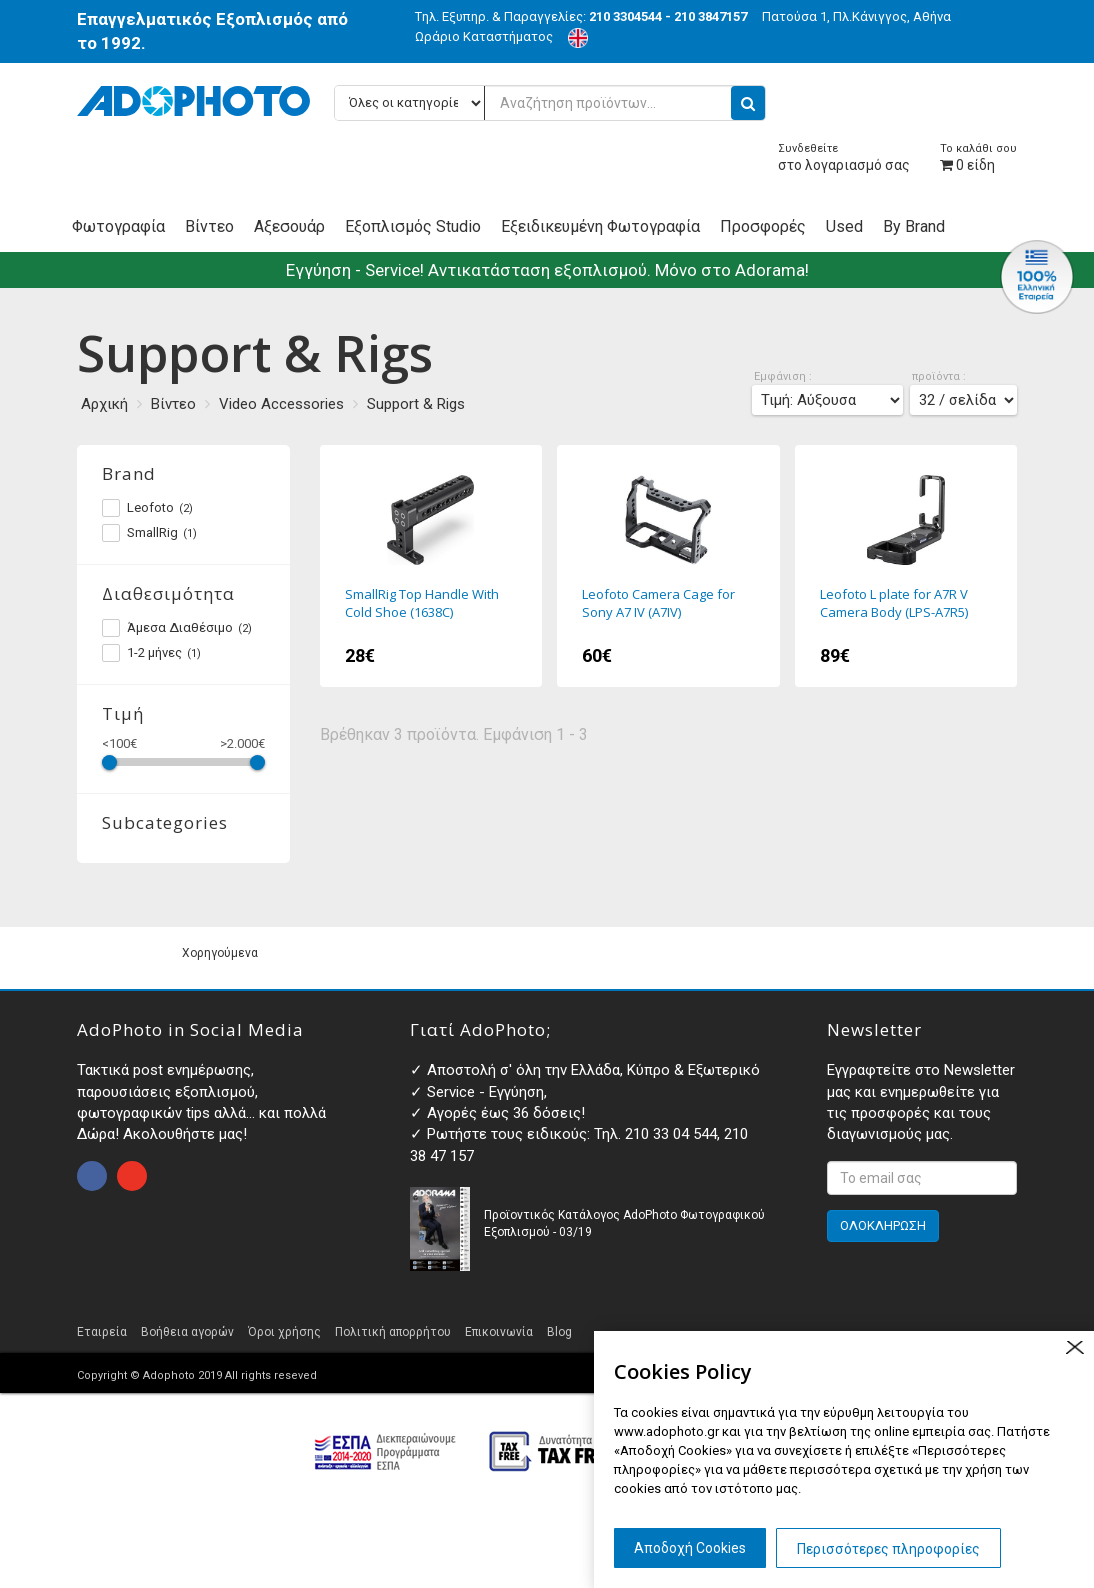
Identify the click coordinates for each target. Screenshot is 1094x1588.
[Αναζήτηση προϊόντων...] (550, 103)
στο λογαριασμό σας (844, 157)
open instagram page (132, 1176)
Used (844, 226)
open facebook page (92, 1176)
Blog (559, 1332)
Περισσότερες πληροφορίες (888, 1549)
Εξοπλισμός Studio (413, 226)
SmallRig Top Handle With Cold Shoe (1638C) (431, 566)
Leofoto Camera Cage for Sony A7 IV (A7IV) (668, 566)
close (1074, 1347)
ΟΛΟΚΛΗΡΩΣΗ (883, 1225)
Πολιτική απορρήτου (393, 1332)
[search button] (748, 103)
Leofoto (147, 508)
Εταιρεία (102, 1332)
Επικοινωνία (499, 1332)
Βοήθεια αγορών (187, 1332)
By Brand (914, 226)
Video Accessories (281, 404)
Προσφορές (763, 226)
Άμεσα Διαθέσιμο (177, 628)
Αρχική (104, 404)
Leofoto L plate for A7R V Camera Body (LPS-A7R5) (906, 566)
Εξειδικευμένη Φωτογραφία (600, 226)
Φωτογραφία (118, 226)
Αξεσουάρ (289, 226)
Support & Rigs (416, 404)
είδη (978, 157)
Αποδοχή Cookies (690, 1548)
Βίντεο (209, 226)
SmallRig (149, 533)
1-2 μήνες (151, 653)
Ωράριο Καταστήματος (484, 36)
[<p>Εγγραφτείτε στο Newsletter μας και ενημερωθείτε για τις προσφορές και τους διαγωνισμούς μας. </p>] (922, 1178)
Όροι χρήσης (284, 1332)
